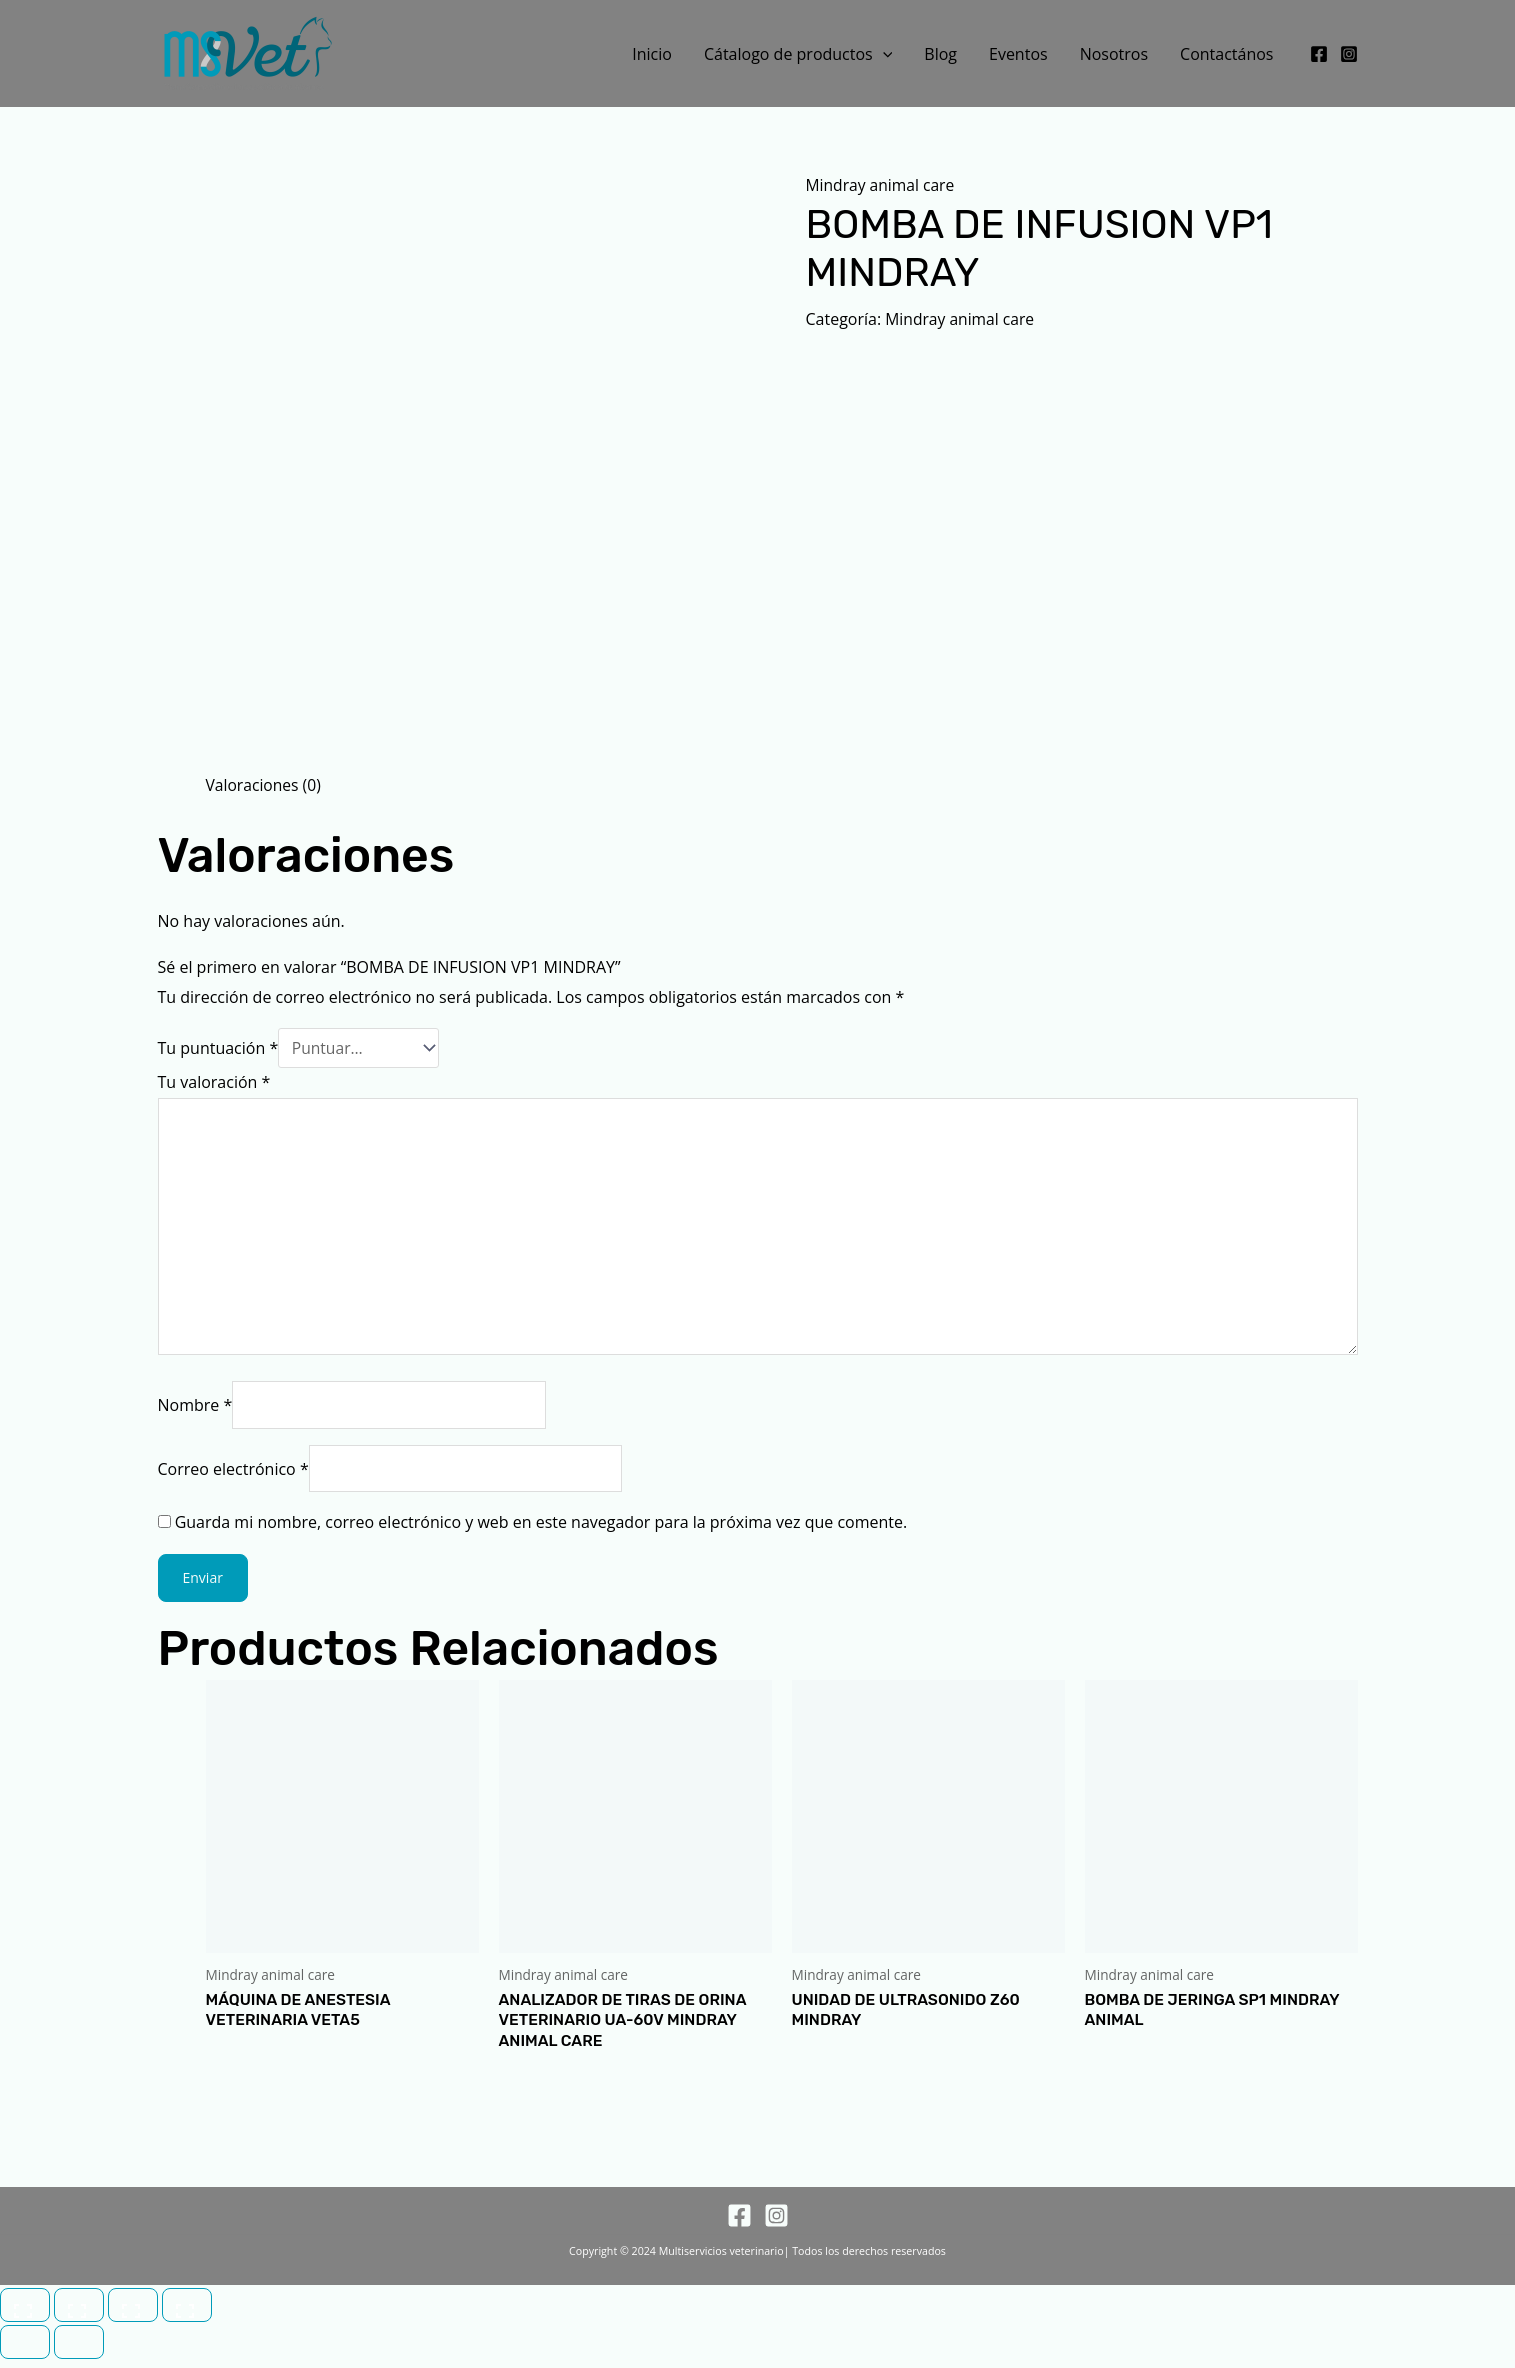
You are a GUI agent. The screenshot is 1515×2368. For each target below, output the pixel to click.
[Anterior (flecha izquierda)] (25, 2351)
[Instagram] (1349, 54)
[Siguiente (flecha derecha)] (79, 2351)
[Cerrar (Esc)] (187, 2314)
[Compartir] (133, 2314)
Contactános (1226, 54)
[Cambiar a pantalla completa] (79, 2314)
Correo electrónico (233, 1475)
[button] (883, 54)
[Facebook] (1319, 54)
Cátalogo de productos (798, 54)
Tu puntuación (218, 1048)
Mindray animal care (882, 185)
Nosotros (1114, 54)
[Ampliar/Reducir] (25, 2314)
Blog (940, 54)
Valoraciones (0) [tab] (265, 785)
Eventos (1018, 54)
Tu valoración (214, 1082)
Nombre (195, 1411)
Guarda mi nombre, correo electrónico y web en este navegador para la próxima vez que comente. (541, 1529)
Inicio (652, 54)
